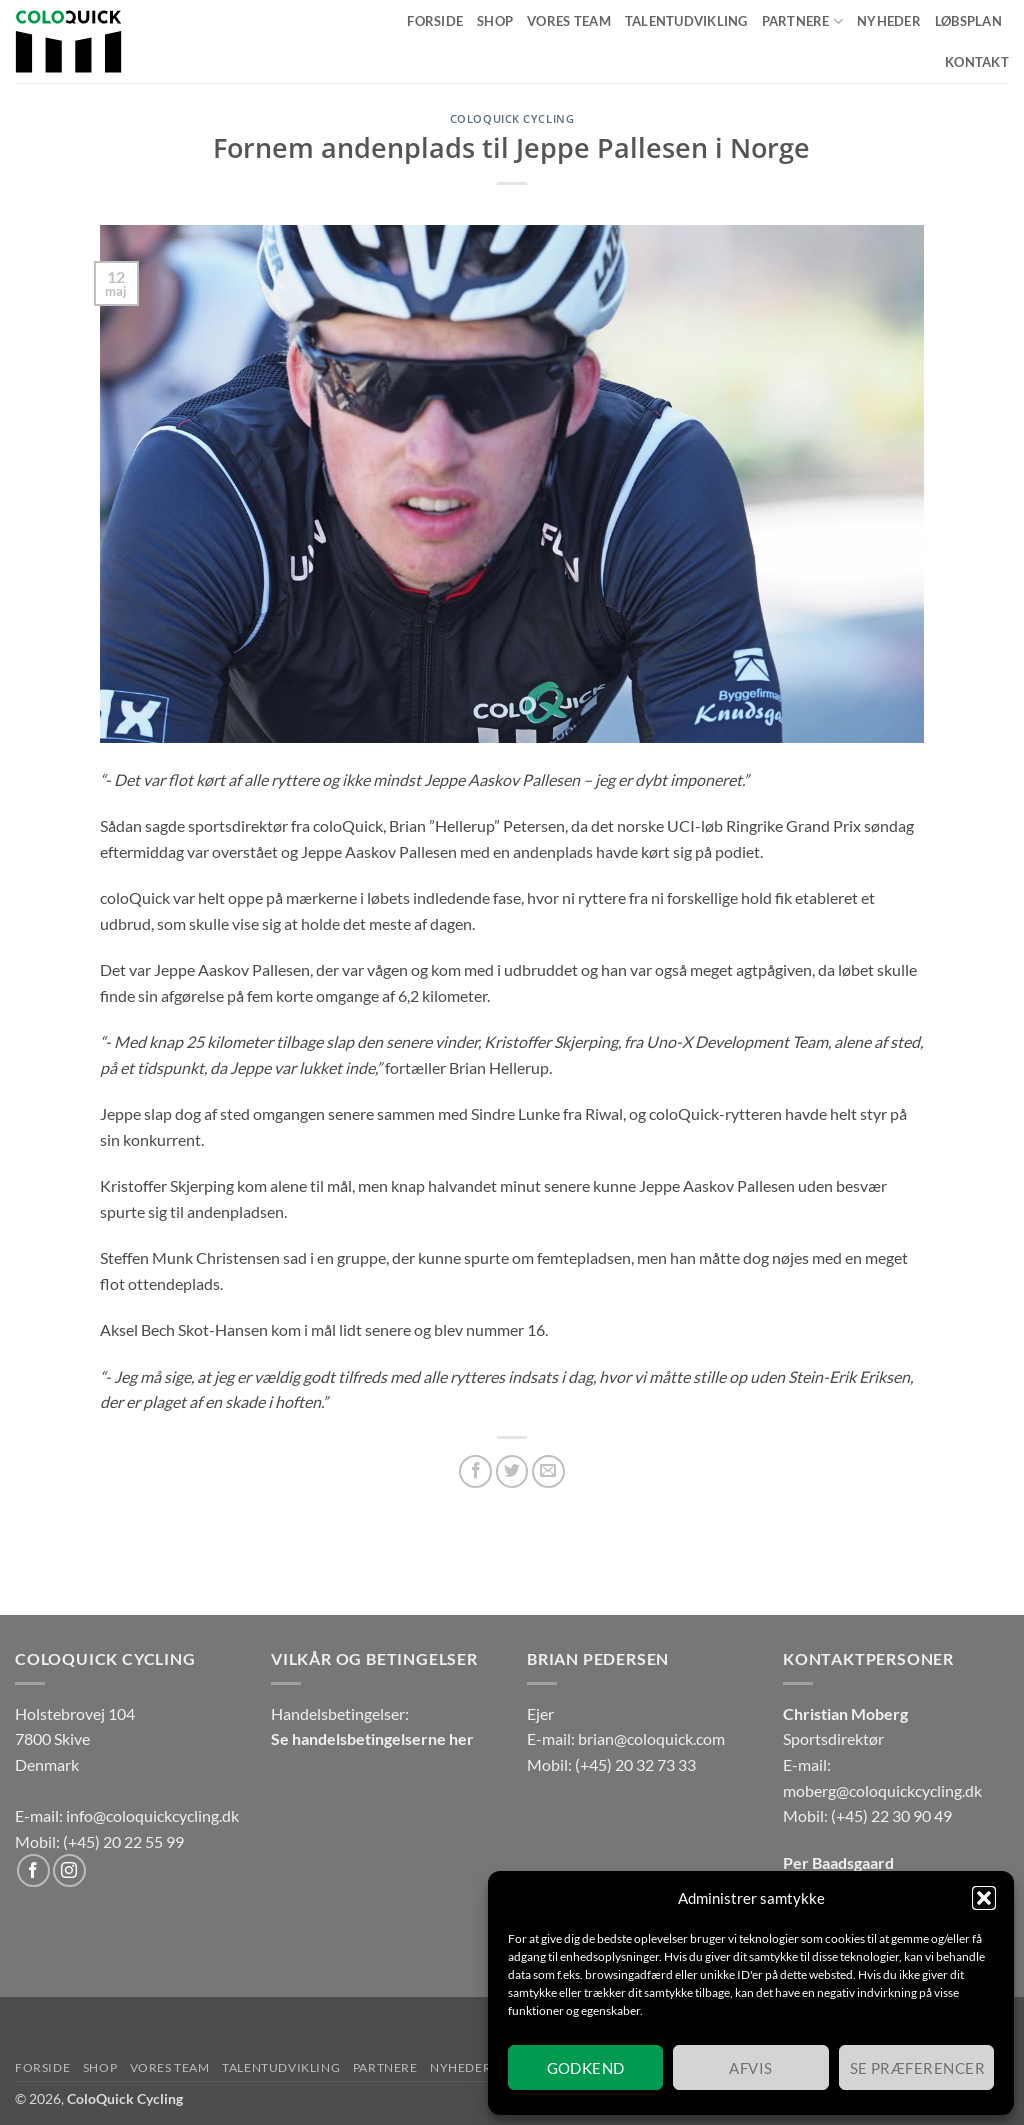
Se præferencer (917, 2068)
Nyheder (889, 21)
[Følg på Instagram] (69, 1870)
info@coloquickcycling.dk (152, 1815)
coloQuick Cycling (512, 118)
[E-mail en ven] (548, 1471)
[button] (984, 1898)
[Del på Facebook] (475, 1471)
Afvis (750, 2068)
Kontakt (977, 62)
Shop (495, 21)
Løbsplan (968, 21)
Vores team (569, 21)
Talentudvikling (686, 21)
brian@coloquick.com (651, 1738)
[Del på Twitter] (512, 1471)
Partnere (803, 21)
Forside (435, 21)
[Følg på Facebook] (33, 1870)
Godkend (586, 2068)
